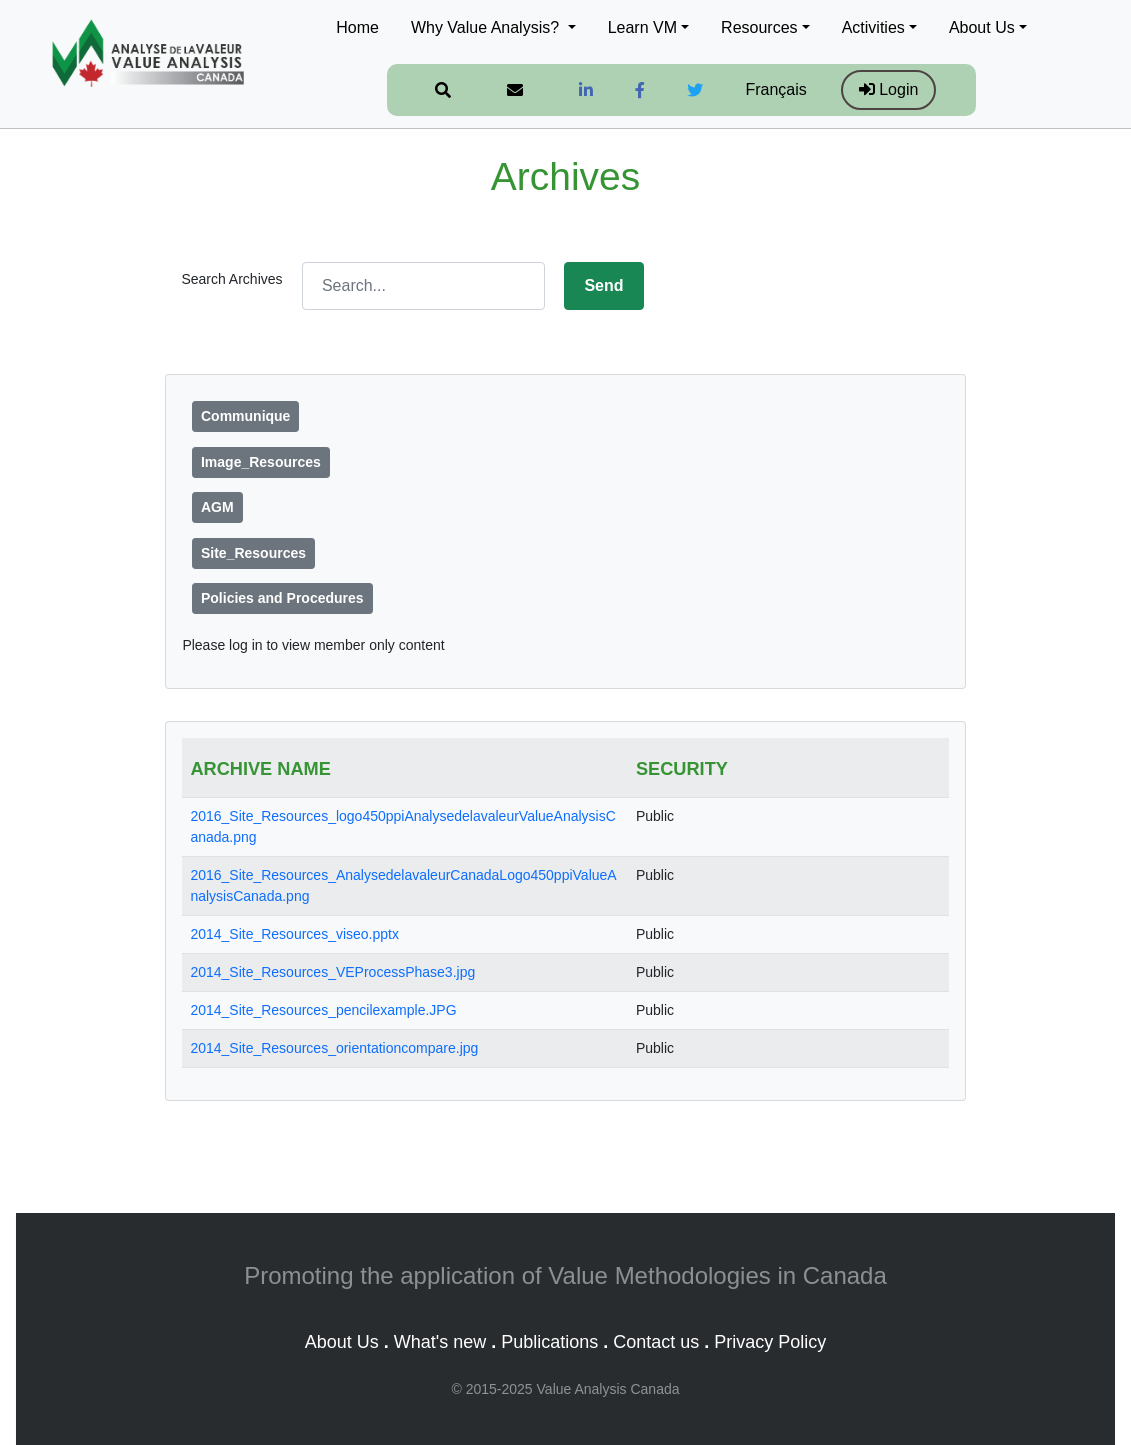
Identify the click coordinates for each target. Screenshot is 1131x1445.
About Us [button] (982, 27)
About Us (342, 1342)
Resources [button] (759, 27)
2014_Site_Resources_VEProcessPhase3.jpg (332, 972)
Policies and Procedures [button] (282, 598)
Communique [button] (245, 416)
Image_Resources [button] (261, 462)
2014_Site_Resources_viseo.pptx (294, 934)
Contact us (656, 1342)
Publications (549, 1342)
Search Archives (231, 279)
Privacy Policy (770, 1342)
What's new (440, 1342)
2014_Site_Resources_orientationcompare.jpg (334, 1048)
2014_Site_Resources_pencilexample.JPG (323, 1010)
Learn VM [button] (642, 27)
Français (775, 89)
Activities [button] (873, 27)
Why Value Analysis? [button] (487, 27)
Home (357, 27)
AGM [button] (217, 507)
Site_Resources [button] (253, 553)
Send (603, 285)
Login (889, 89)
